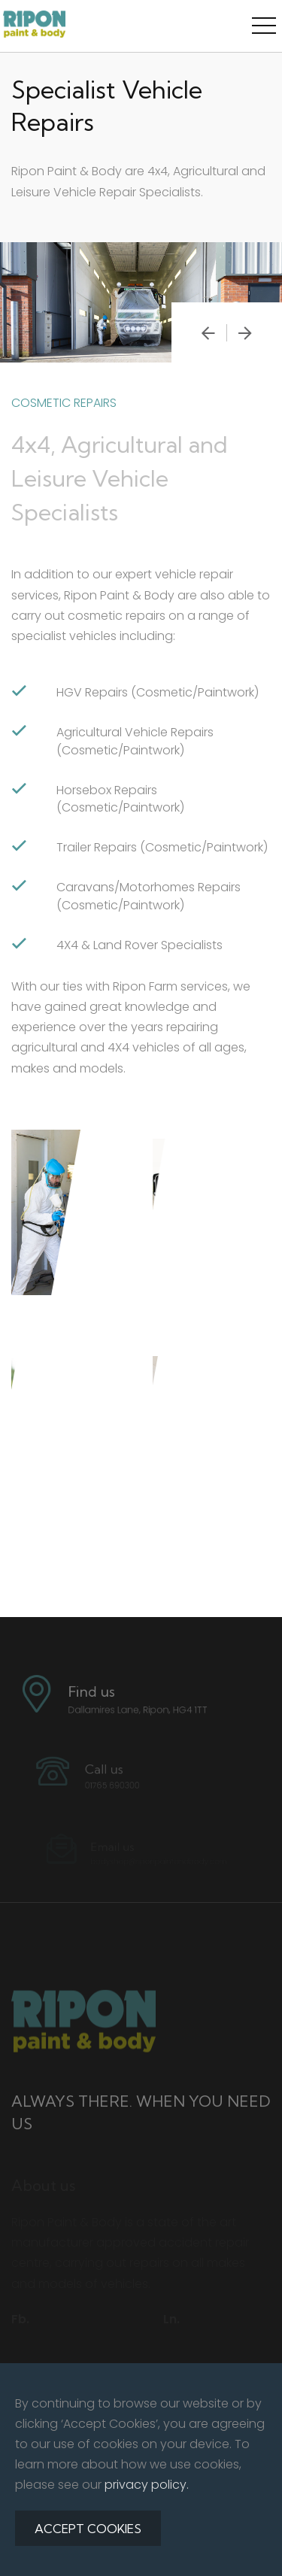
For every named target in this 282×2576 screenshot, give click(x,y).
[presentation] (208, 332)
